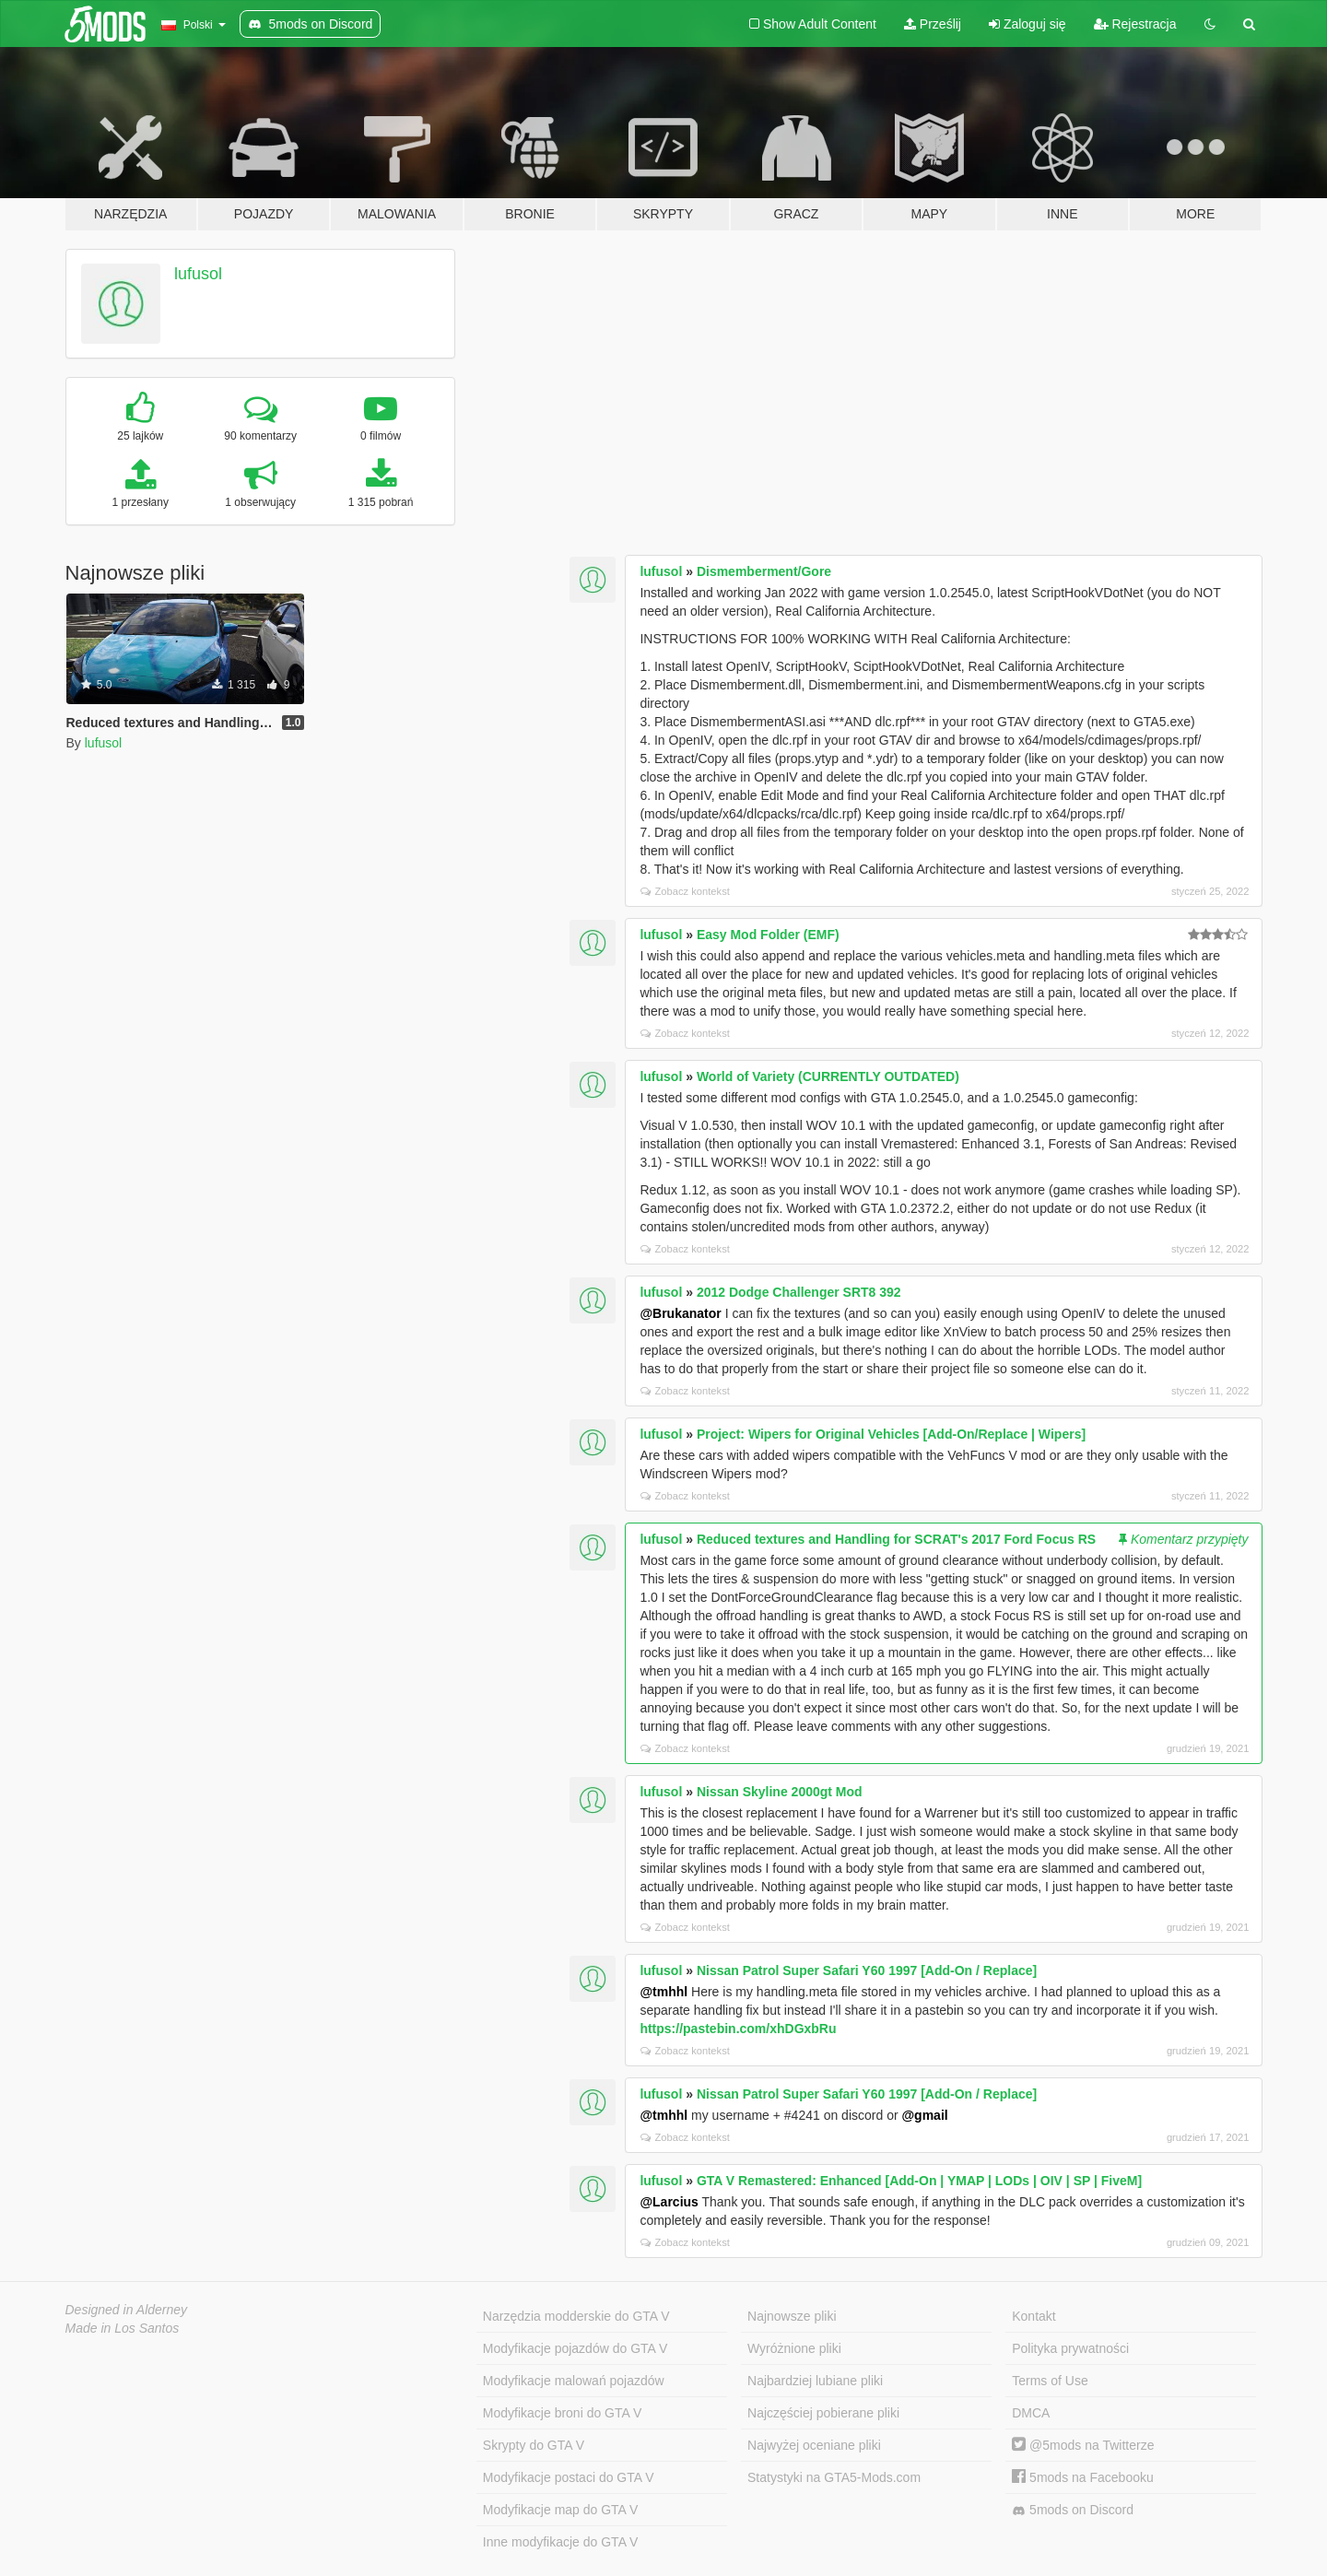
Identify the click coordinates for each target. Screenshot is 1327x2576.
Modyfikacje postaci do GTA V (568, 2477)
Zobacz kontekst (684, 891)
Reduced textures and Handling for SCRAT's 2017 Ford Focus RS (896, 1539)
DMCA (1031, 2412)
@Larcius (669, 2201)
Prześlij (932, 24)
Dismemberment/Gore (764, 571)
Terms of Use (1049, 2380)
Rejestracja (1135, 24)
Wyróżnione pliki (794, 2348)
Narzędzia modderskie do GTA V (576, 2316)
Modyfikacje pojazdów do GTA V (575, 2348)
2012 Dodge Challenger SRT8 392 (799, 1292)
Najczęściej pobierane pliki (823, 2412)
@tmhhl (663, 1991)
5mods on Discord (1072, 2510)
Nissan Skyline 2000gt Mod (780, 1791)
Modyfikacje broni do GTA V (562, 2412)
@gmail (924, 2115)
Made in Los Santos (122, 2328)
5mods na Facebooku (1083, 2477)
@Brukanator (680, 1313)
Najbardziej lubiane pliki (815, 2380)
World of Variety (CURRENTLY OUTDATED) (828, 1076)
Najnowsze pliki (791, 2316)
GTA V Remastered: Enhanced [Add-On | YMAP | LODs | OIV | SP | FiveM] (919, 2180)
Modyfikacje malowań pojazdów (573, 2380)
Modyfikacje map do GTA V (561, 2509)
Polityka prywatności (1070, 2348)
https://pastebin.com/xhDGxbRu (738, 2028)
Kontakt (1033, 2316)
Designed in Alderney (126, 2309)
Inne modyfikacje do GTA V (561, 2542)
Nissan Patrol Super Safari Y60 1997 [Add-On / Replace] (867, 1970)
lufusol (198, 274)
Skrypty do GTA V (533, 2445)
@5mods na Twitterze (1083, 2445)
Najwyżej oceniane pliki (814, 2445)
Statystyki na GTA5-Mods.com (834, 2477)
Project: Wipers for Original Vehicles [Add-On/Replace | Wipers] (891, 1434)
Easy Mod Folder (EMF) (768, 934)
